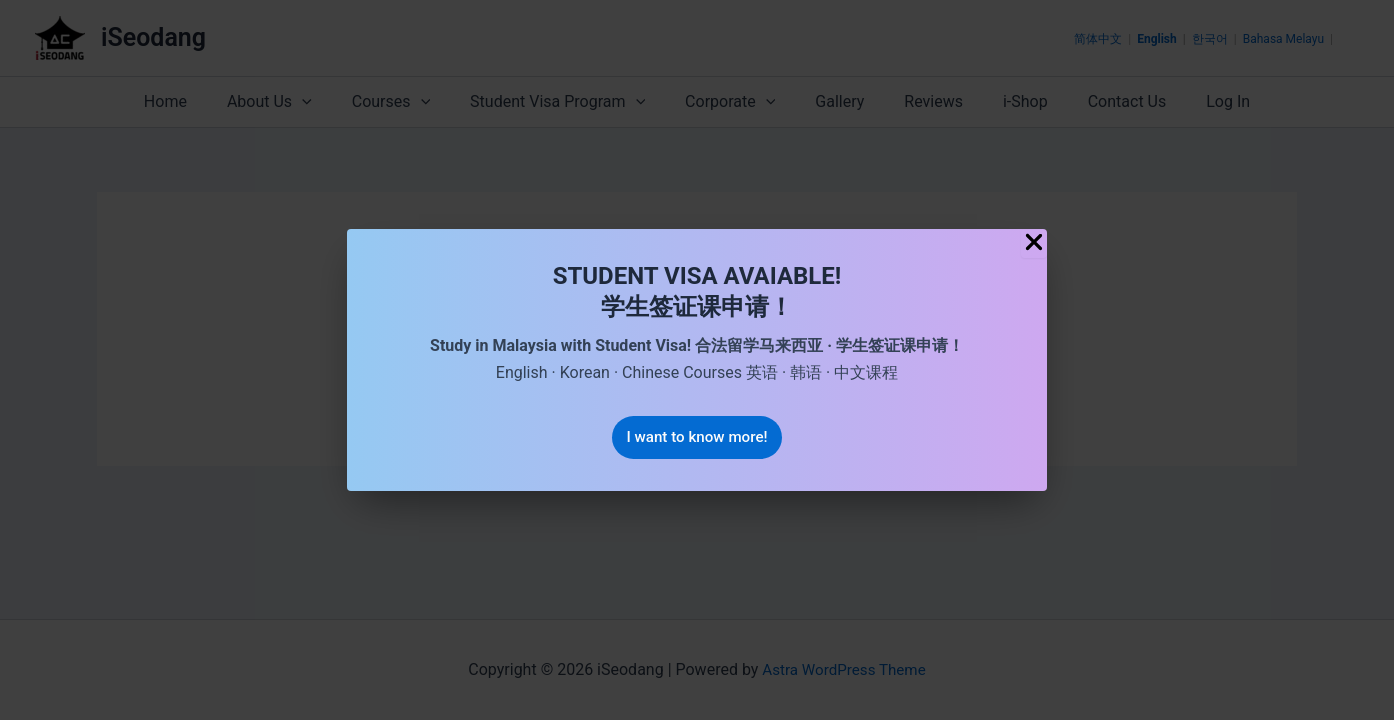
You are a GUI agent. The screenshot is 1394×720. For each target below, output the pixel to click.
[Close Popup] (1034, 242)
